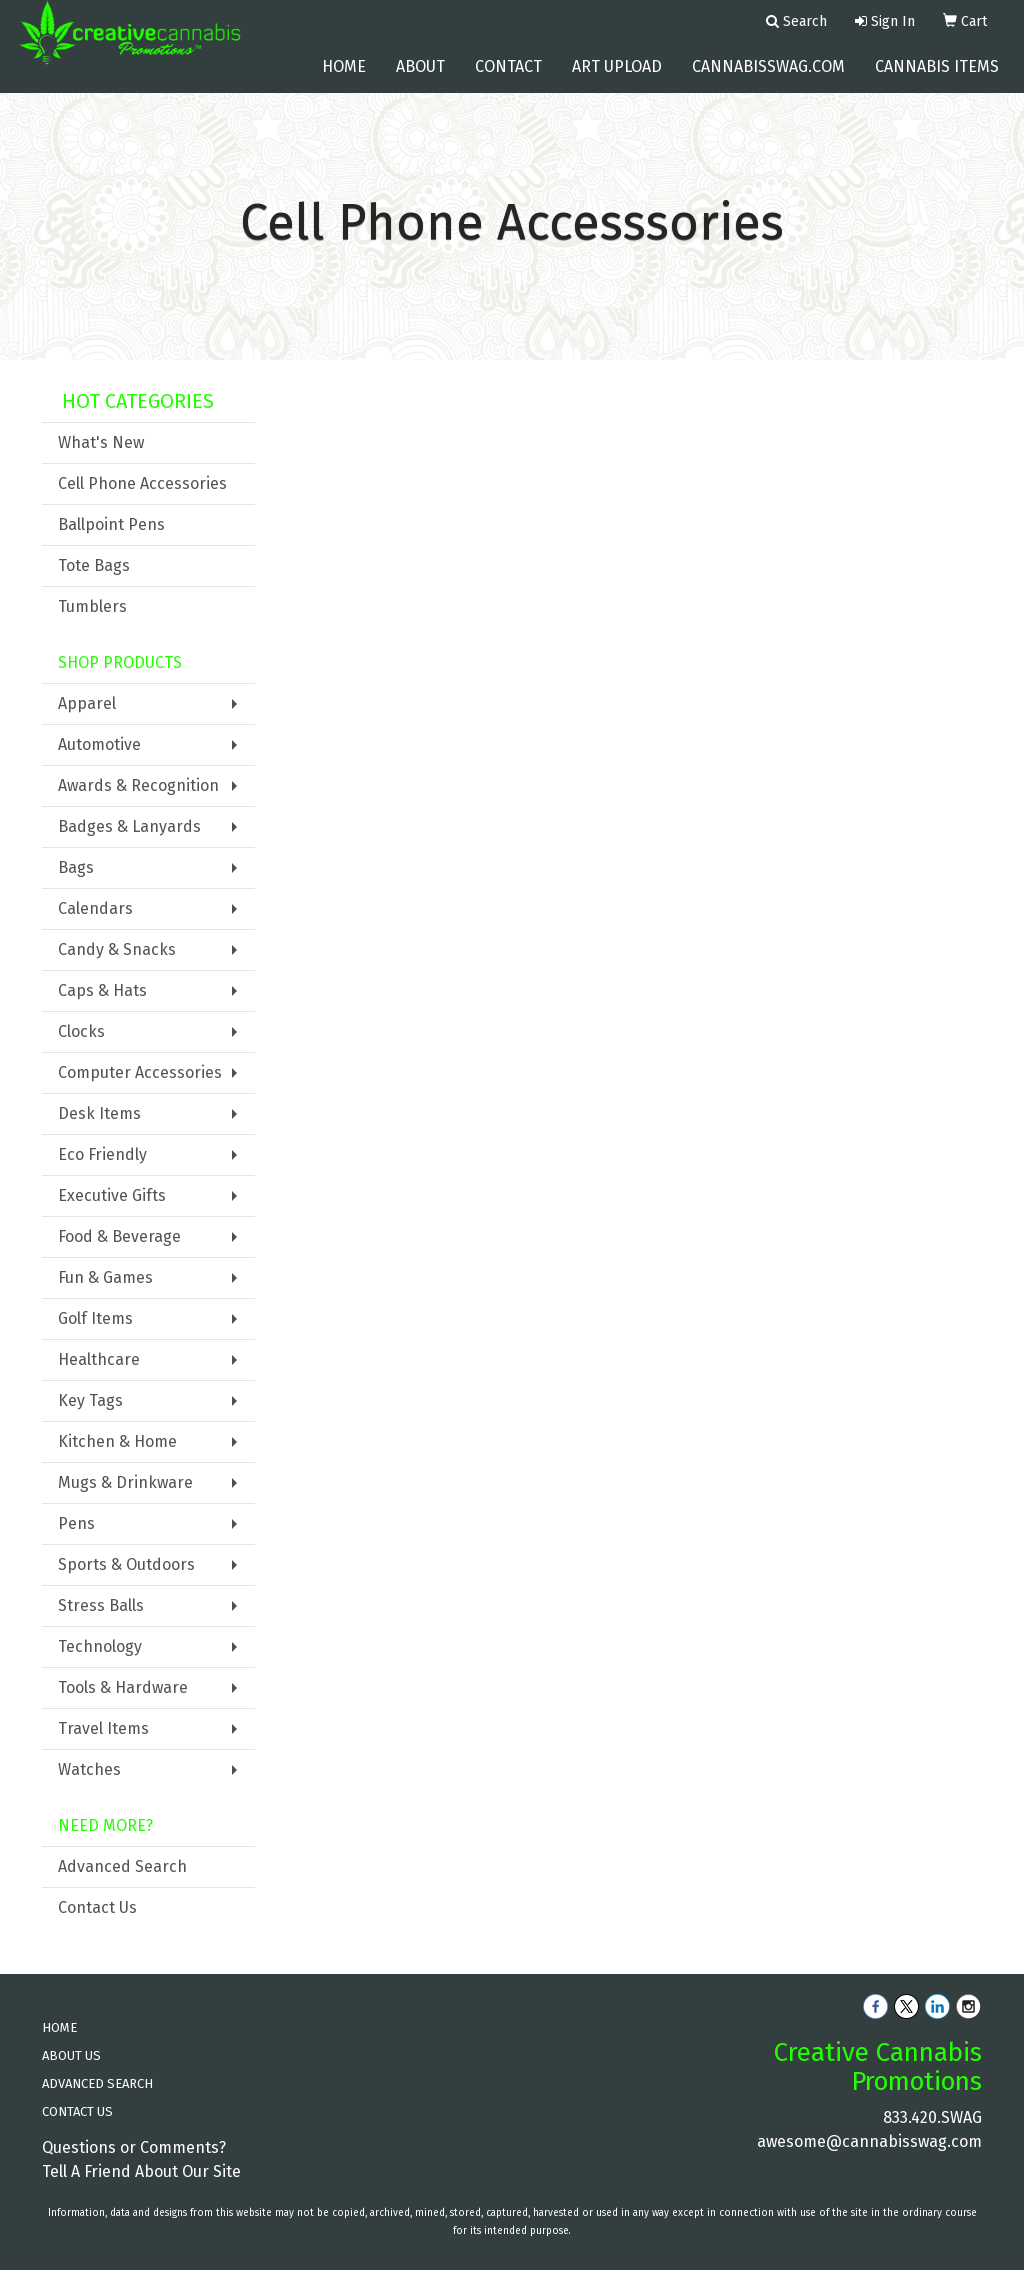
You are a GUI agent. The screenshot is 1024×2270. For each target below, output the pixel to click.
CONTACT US (77, 2111)
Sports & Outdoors (126, 1564)
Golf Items (95, 1318)
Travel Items (103, 1728)
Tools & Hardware (123, 1687)
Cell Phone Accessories (142, 483)
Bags (76, 867)
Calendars (95, 908)
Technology (100, 1646)
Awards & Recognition (138, 785)
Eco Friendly (102, 1154)
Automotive (99, 744)
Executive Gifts (112, 1195)
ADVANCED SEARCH (97, 2083)
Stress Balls (101, 1605)
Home (344, 79)
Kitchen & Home (117, 1441)
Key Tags (90, 1400)
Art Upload (617, 79)
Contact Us (97, 1907)
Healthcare (99, 1359)
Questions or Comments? (134, 2147)
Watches (89, 1769)
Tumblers (92, 606)
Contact (508, 79)
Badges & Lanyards (129, 826)
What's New (101, 442)
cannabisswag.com (768, 79)
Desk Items (99, 1113)
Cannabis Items (937, 79)
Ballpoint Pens (111, 524)
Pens (76, 1523)
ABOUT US (71, 2055)
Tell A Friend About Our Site (141, 2171)
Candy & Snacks (117, 949)
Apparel (87, 703)
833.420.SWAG (932, 2117)
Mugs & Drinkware (125, 1482)
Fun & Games (105, 1277)
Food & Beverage (119, 1236)
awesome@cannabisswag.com (869, 2141)
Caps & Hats (102, 990)
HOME (59, 2027)
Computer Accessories (140, 1072)
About (420, 79)
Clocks (81, 1031)
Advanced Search (122, 1866)
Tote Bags (94, 565)
